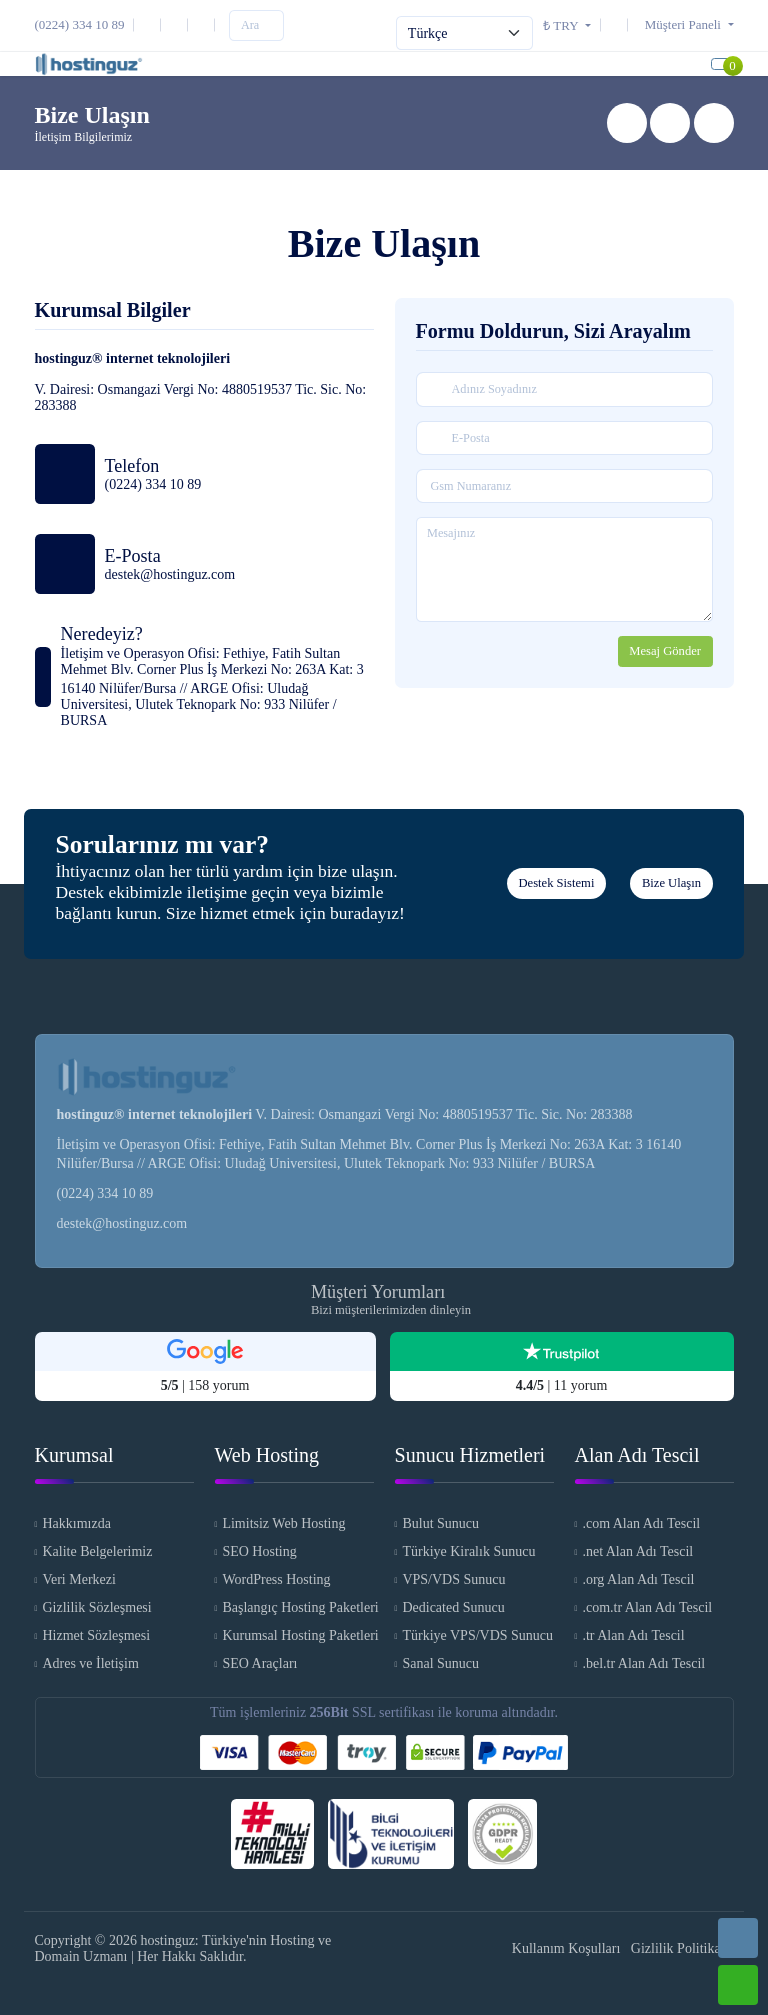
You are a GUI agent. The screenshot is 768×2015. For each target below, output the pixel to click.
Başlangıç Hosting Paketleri (297, 1608)
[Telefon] (85, 24)
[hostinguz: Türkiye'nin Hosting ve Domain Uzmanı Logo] (89, 64)
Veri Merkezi (78, 1580)
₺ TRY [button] (562, 25)
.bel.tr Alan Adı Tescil (643, 1664)
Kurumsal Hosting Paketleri (297, 1636)
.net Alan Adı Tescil (637, 1552)
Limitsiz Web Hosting (283, 1524)
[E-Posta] (151, 24)
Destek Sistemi (556, 884)
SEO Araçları (259, 1664)
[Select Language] (464, 33)
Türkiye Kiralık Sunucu (468, 1552)
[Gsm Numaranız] (564, 487)
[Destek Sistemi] (618, 24)
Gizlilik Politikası (680, 1948)
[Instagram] (178, 24)
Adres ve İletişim (90, 1664)
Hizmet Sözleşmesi (96, 1636)
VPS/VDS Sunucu (453, 1580)
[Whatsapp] (738, 1985)
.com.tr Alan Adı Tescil (647, 1608)
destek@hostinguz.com (122, 1223)
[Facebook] (205, 24)
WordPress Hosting (276, 1580)
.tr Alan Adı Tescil (633, 1636)
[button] (684, 24)
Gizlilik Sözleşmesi (96, 1608)
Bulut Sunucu (440, 1524)
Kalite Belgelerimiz (97, 1552)
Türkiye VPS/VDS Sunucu (477, 1636)
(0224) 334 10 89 (105, 1193)
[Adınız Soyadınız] (564, 390)
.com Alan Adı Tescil (641, 1524)
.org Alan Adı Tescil (638, 1580)
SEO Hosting (259, 1552)
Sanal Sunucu (440, 1664)
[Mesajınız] (564, 570)
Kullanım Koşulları (566, 1948)
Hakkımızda (76, 1524)
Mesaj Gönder (665, 652)
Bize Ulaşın (671, 884)
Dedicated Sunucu (453, 1608)
